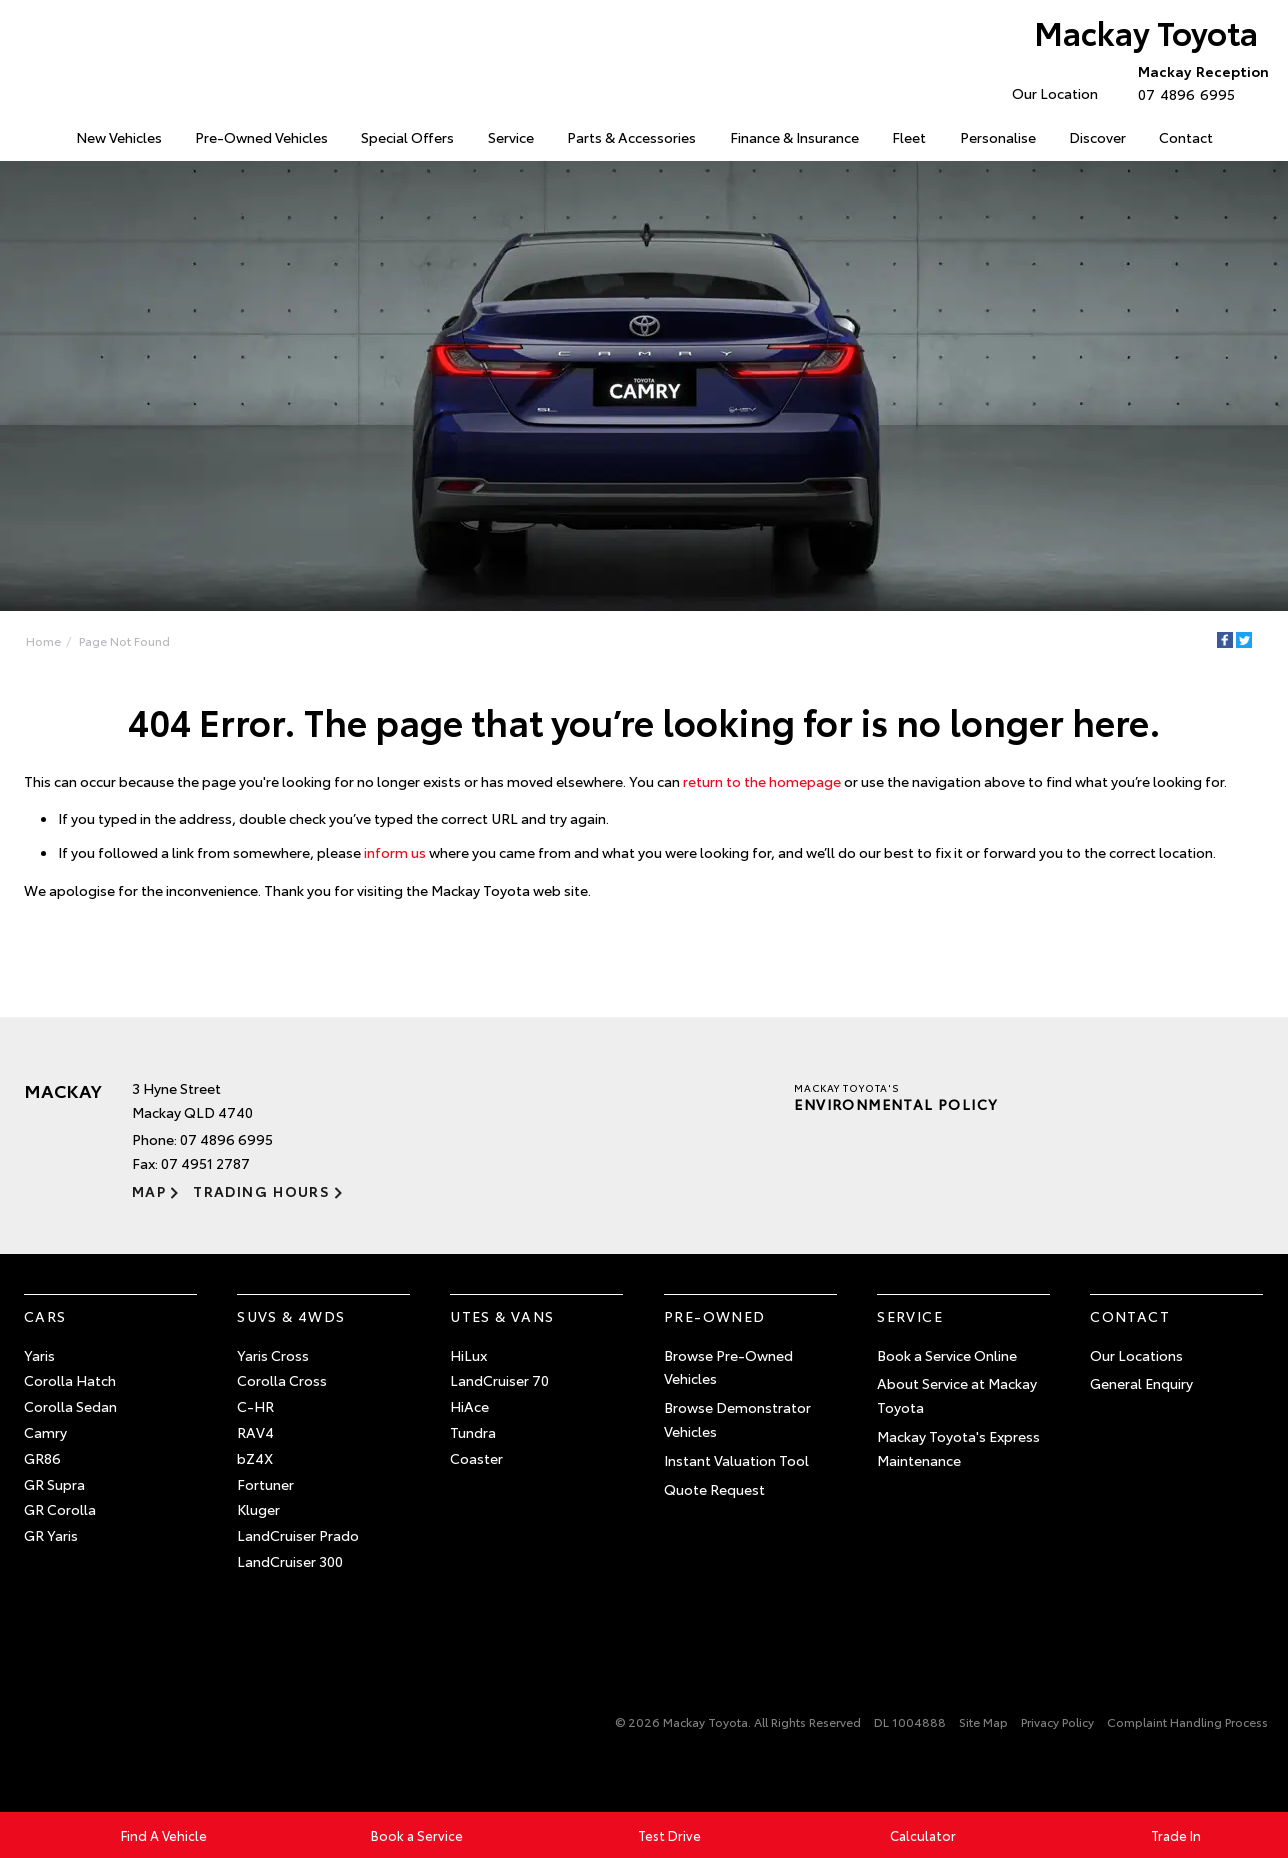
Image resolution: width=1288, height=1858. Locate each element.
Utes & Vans (502, 1316)
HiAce (469, 1406)
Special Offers (407, 137)
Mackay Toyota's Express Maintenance (958, 1448)
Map (149, 1191)
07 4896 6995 (1199, 82)
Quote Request (714, 1489)
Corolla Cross (282, 1380)
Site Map (983, 1721)
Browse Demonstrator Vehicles (737, 1419)
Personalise (998, 137)
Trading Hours (261, 1191)
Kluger (258, 1509)
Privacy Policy (1057, 1721)
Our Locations (1136, 1355)
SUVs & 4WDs (291, 1316)
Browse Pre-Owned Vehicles (728, 1367)
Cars (45, 1316)
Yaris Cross (273, 1355)
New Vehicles (119, 137)
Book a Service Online (947, 1355)
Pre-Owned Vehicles (261, 137)
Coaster (476, 1458)
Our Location (1055, 93)
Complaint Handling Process (1187, 1721)
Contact (1186, 137)
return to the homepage (762, 781)
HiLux (468, 1355)
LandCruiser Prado (298, 1535)
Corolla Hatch (70, 1380)
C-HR (255, 1406)
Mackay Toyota (1146, 31)
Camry (45, 1432)
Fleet (909, 137)
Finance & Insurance (794, 137)
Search (1249, 138)
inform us (395, 852)
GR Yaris (51, 1535)
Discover (1097, 137)
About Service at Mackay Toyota (957, 1395)
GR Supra (54, 1484)
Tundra (473, 1432)
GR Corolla (60, 1509)
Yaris (39, 1355)
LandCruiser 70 (499, 1380)
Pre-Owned (715, 1316)
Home (26, 133)
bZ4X (255, 1458)
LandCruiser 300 (290, 1561)
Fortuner (265, 1484)
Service (511, 137)
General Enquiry (1141, 1383)
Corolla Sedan (70, 1406)
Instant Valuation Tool (736, 1460)
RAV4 (255, 1432)
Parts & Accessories (631, 137)
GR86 (42, 1458)
